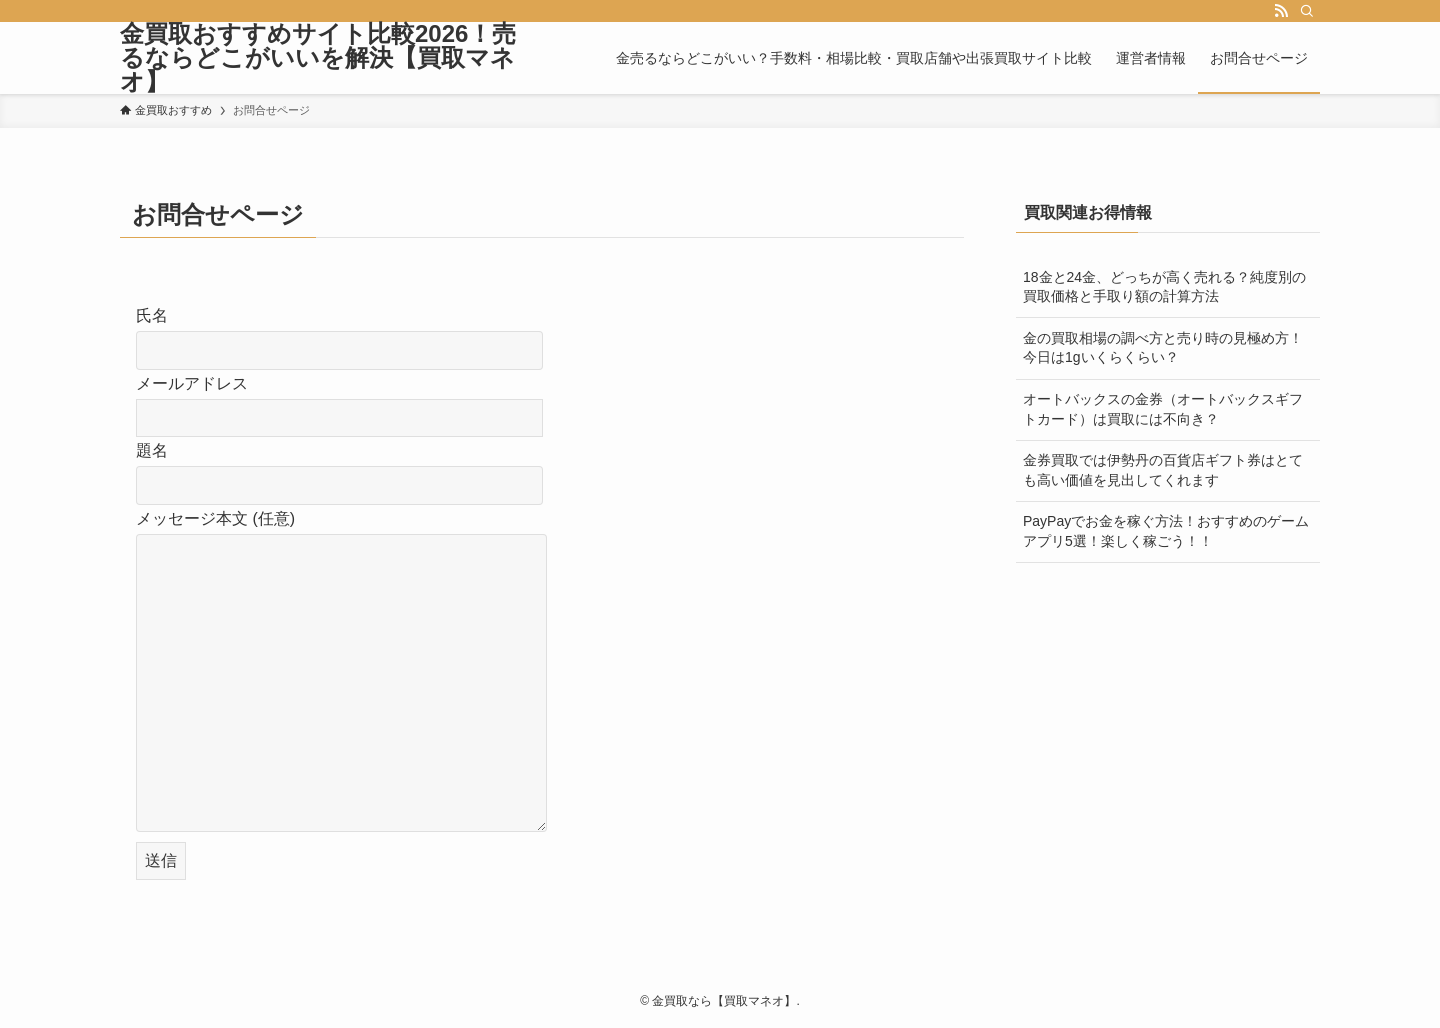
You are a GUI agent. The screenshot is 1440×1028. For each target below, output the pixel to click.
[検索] (1307, 11)
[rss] (1281, 11)
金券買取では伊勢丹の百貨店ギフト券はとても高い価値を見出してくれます (1163, 470)
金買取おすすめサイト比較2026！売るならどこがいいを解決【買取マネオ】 (318, 58)
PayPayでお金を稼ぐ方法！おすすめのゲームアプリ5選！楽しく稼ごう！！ (1166, 531)
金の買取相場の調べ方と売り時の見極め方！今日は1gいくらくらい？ (1163, 348)
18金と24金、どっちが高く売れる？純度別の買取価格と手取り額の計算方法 (1164, 287)
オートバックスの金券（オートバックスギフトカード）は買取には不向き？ (1163, 409)
